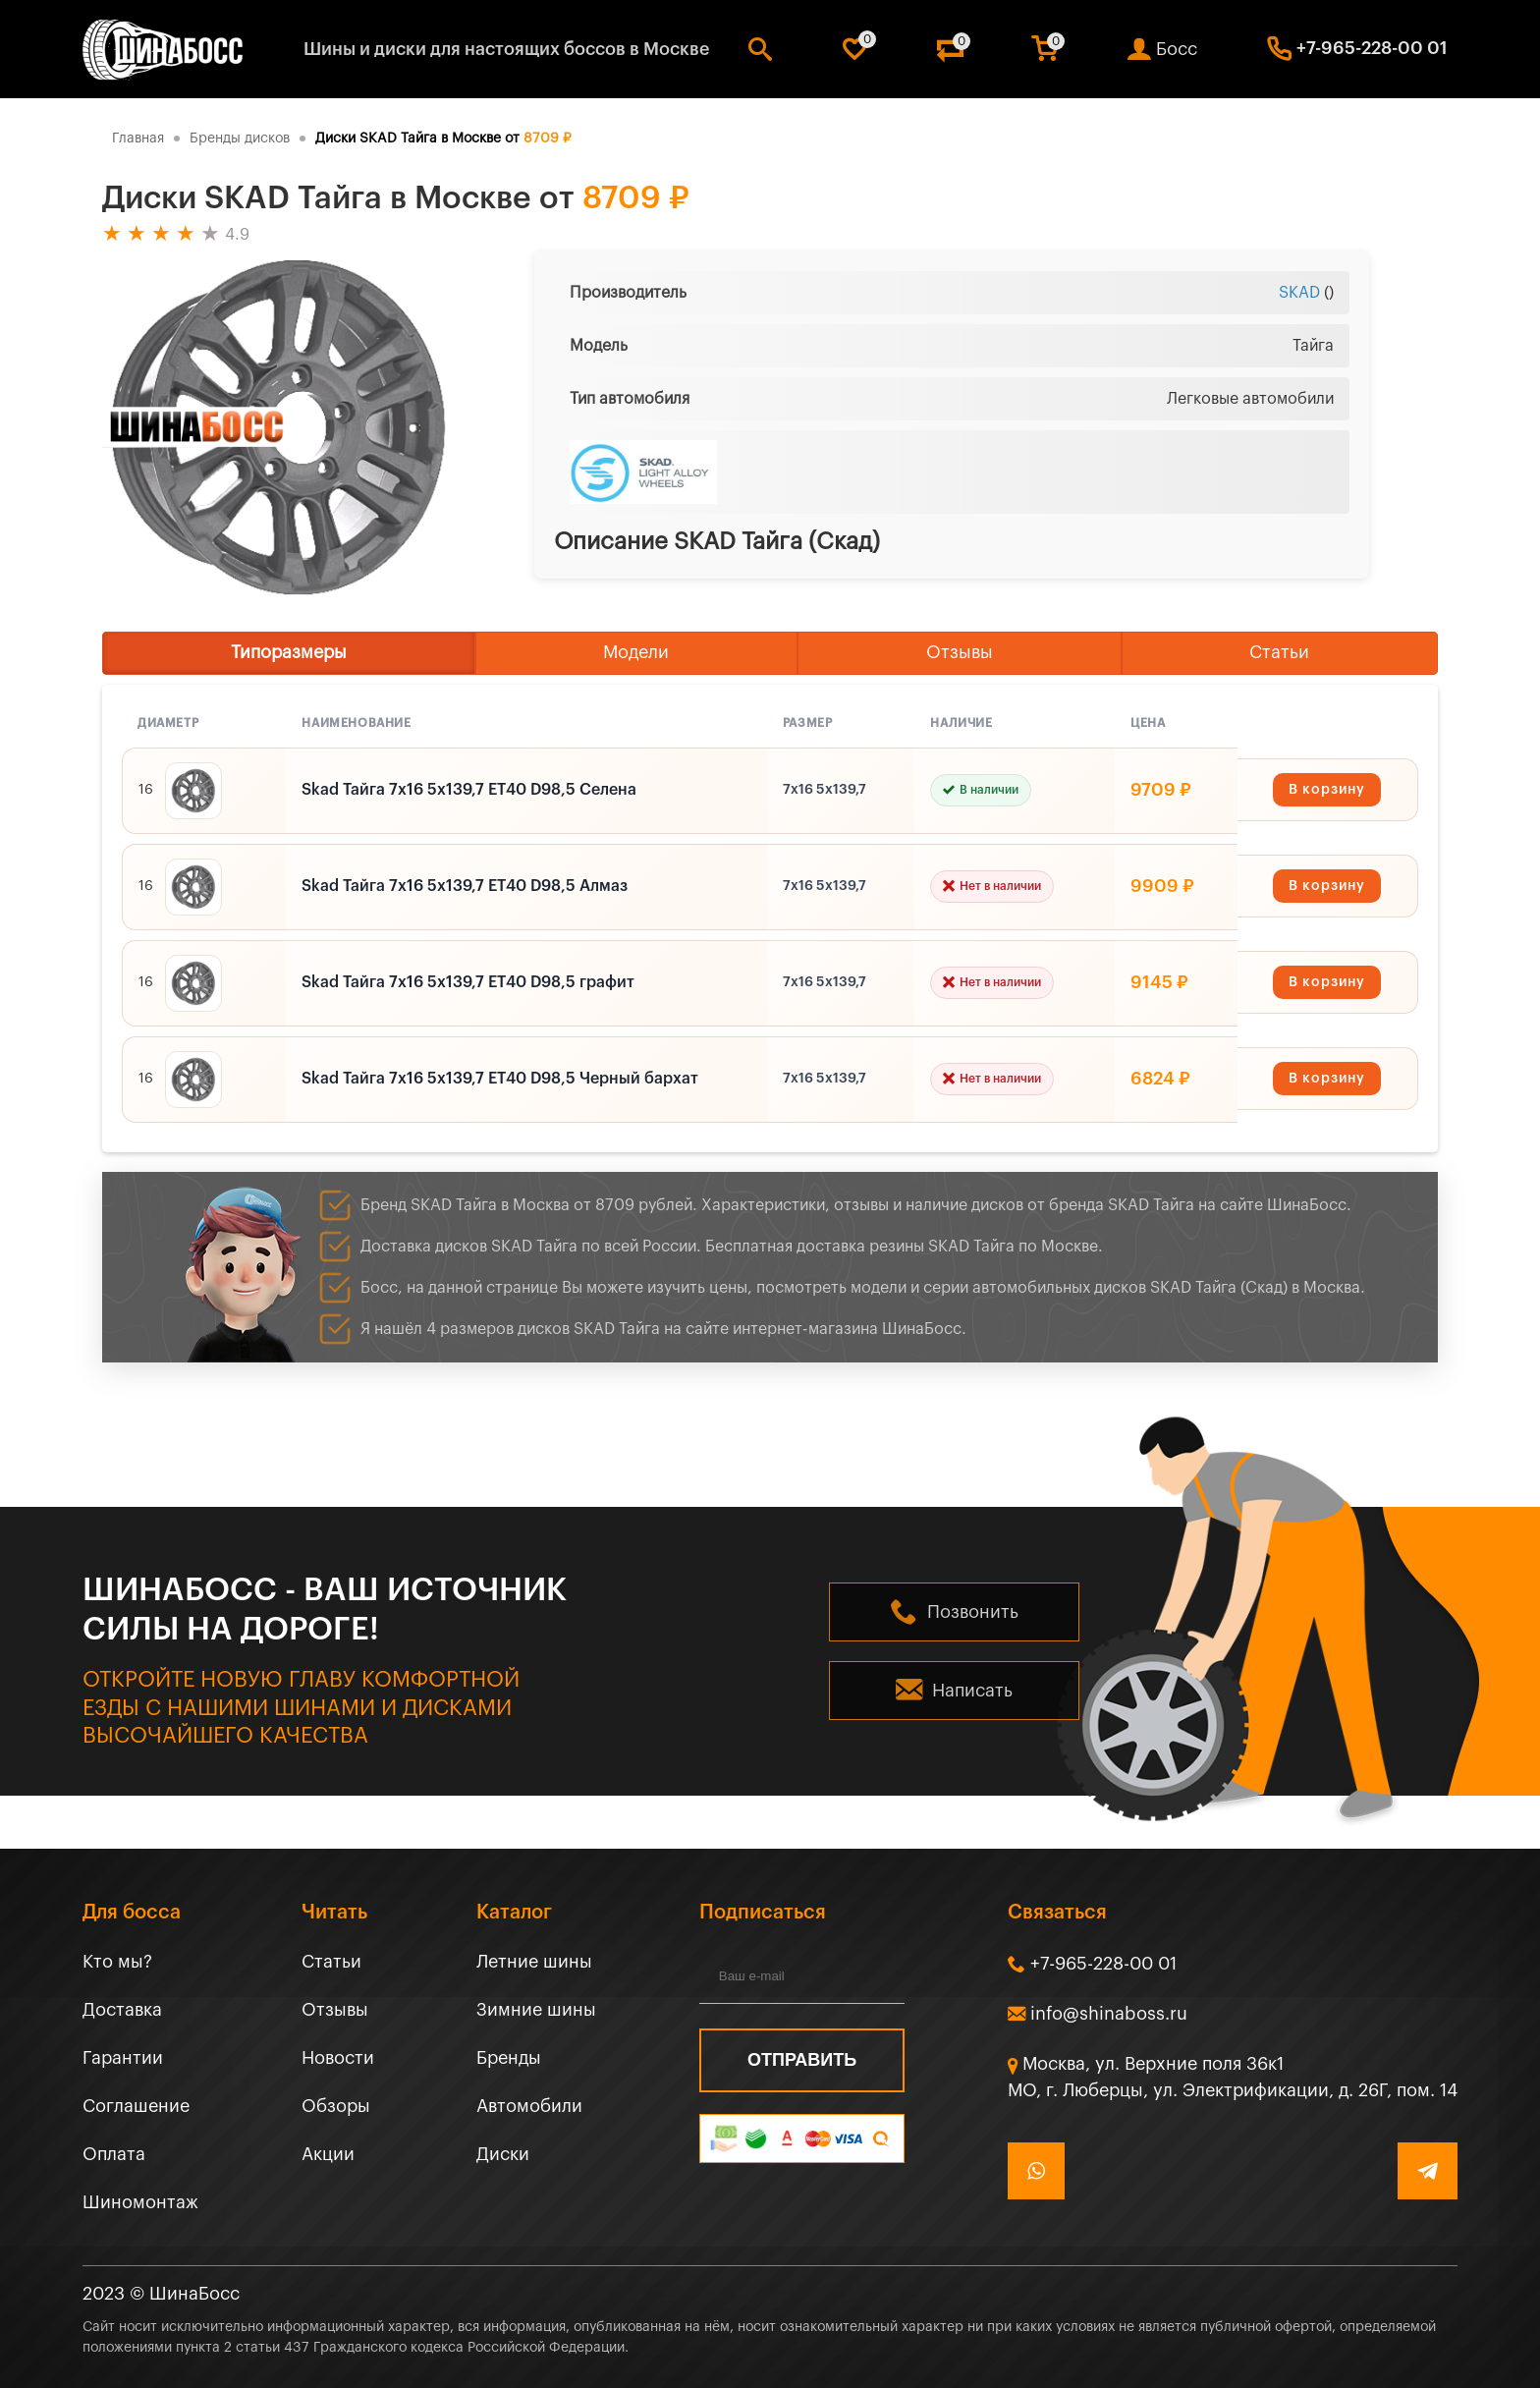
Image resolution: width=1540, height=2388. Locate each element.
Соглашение (136, 2106)
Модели (636, 652)
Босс (1176, 49)
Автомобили (529, 2106)
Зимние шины (536, 2010)
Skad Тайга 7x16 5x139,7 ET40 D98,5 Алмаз (465, 886)
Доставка (122, 2010)
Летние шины (534, 1962)
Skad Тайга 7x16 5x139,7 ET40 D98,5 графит (468, 982)
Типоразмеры (289, 652)
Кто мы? (117, 1962)
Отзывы (959, 652)
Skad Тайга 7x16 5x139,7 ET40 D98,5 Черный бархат (500, 1078)
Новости (338, 2058)
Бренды (508, 2058)
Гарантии (122, 2058)
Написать (972, 1690)
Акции (328, 2154)
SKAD (1299, 293)
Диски (502, 2154)
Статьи (1279, 652)
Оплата (113, 2154)
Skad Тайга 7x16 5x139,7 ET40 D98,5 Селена (469, 790)
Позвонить (972, 1612)
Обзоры (336, 2106)
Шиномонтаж (140, 2202)
